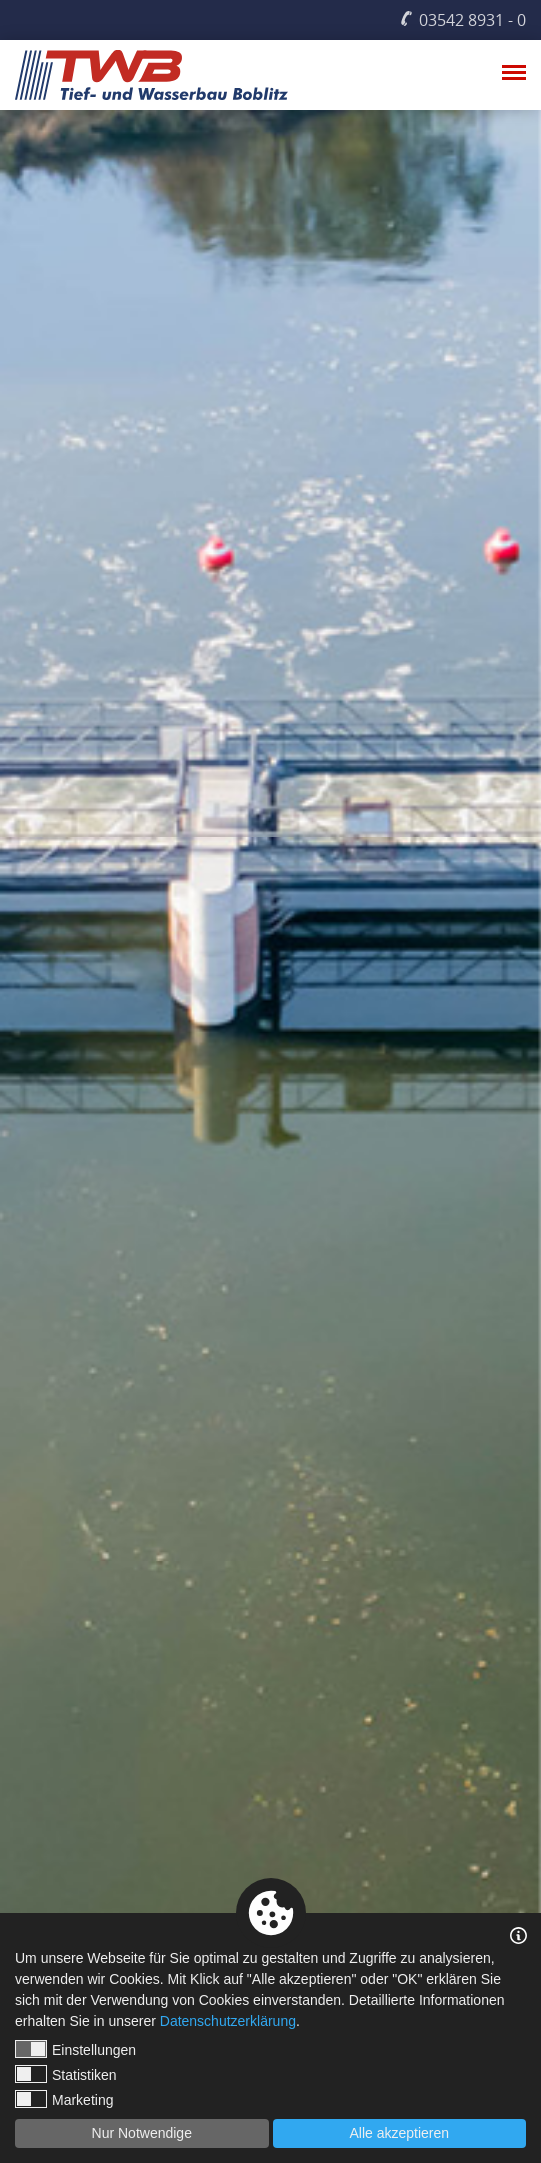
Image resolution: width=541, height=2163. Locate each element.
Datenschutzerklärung (228, 2021)
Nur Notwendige (142, 2133)
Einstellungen (75, 2049)
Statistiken (66, 2074)
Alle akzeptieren (399, 2133)
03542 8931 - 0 (472, 20)
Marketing (64, 2099)
